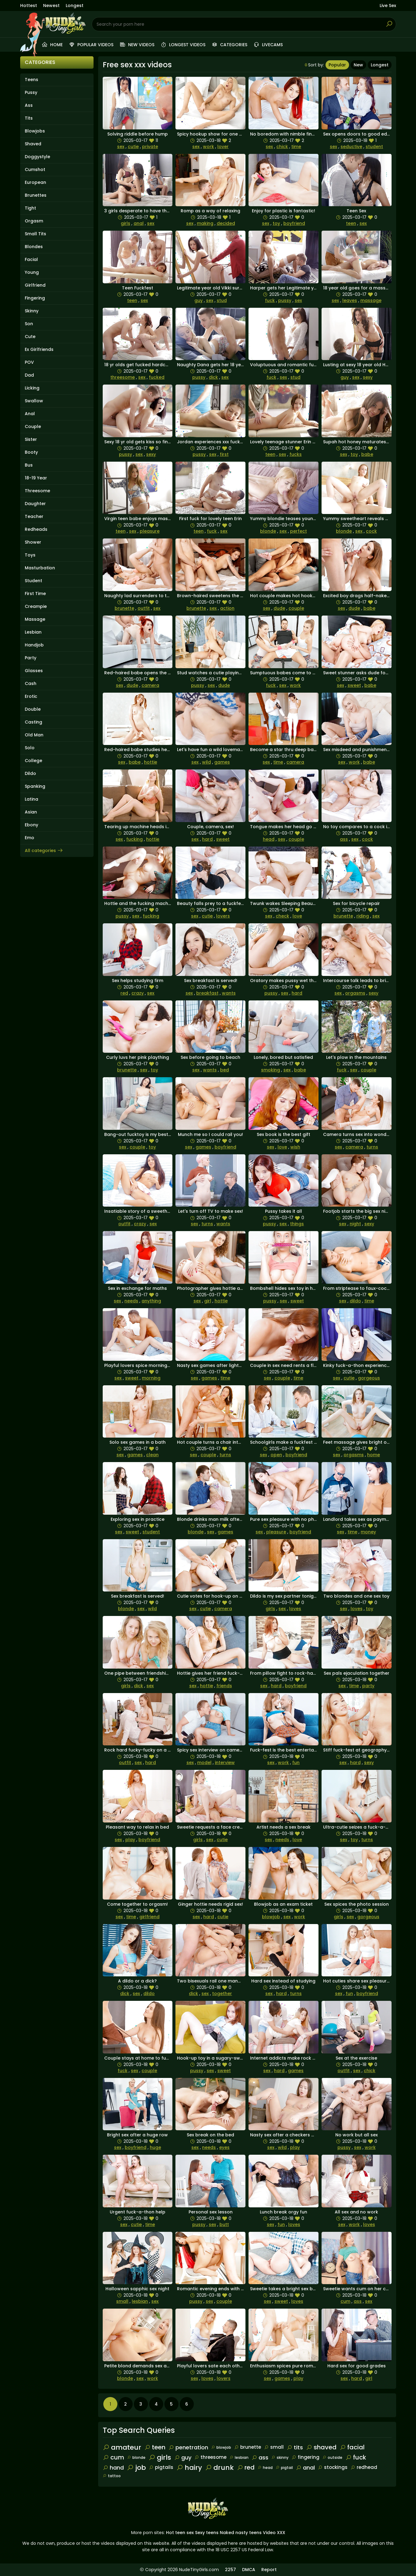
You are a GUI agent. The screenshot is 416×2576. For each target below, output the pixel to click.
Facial (31, 259)
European (35, 182)
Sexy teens (207, 2532)
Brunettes (35, 195)
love (297, 916)
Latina (31, 799)
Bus (29, 465)
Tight (30, 208)
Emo (29, 838)
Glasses (34, 671)
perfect (298, 531)
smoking (270, 1070)
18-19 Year (36, 478)
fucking (134, 839)
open (276, 1455)
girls (125, 223)
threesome (122, 377)
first (224, 454)
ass (344, 839)
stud (222, 300)
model (204, 1762)
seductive (351, 146)
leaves (349, 300)
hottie (150, 762)
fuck (270, 300)
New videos (137, 45)
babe (367, 454)
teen (351, 223)
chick (282, 146)
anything (151, 1301)
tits (295, 2447)
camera (150, 685)
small (122, 2301)
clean (152, 1455)
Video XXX (274, 2532)
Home (52, 45)
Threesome (37, 491)
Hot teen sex (180, 2532)
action (227, 608)
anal (139, 223)
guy (198, 300)
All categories (44, 850)
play (130, 1840)
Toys (30, 555)
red (124, 993)
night (355, 1224)
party (368, 1686)
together (222, 1993)
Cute (30, 336)
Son (29, 324)
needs (131, 1301)
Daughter (35, 504)
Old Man (34, 735)
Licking (32, 388)
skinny (280, 2457)
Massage (35, 619)
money (368, 1532)
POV (29, 362)
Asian (31, 812)
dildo (355, 1301)
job (136, 2467)
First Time (35, 593)
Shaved (33, 144)
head (268, 839)
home (373, 1455)
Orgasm (34, 221)
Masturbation (40, 568)
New (358, 65)
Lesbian (33, 632)
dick (213, 377)
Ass (29, 105)
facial (352, 2447)
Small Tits (35, 234)
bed (224, 1070)
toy (276, 223)
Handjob (34, 645)
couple (296, 608)
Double (33, 709)
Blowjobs (35, 131)
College (33, 761)
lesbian (140, 2301)
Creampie (36, 606)
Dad (29, 375)
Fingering (35, 298)
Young (32, 272)
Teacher (34, 516)
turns (372, 1147)
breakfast (207, 993)
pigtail (284, 2467)
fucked (156, 377)
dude (279, 608)
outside (332, 2457)
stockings (333, 2467)
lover (223, 146)
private (150, 146)
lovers (223, 916)
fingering (305, 2457)
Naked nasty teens (241, 2532)
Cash (30, 683)
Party (30, 658)
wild (206, 762)
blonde (268, 531)
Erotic (31, 696)
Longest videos (182, 45)
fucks (295, 454)
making (205, 223)
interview (225, 1762)
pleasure (150, 531)
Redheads (36, 529)
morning (151, 1378)
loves (295, 1609)
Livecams (268, 45)
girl (207, 1301)
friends (224, 1686)
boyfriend (294, 223)
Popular (337, 65)
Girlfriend (35, 285)
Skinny (32, 311)
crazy (137, 993)
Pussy (31, 92)
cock (371, 531)
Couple (33, 426)
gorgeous (369, 1378)
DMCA (248, 2570)
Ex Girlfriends (39, 349)
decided (226, 223)
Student (33, 581)
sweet (354, 685)
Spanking (35, 786)
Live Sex (388, 5)
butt (224, 2224)
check (282, 916)
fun (296, 1762)
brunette (124, 608)
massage (370, 300)
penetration (188, 2447)
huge (155, 2147)
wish (295, 1147)
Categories (229, 45)
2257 (230, 2570)
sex (120, 146)
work (208, 146)
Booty (31, 452)
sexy (368, 377)
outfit (144, 608)
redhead (364, 2467)
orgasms (355, 993)
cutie (133, 146)
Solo (30, 748)
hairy (189, 2467)
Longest (74, 5)
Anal (30, 414)
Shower (33, 542)
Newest (51, 5)
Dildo (30, 773)
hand (113, 2467)
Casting (33, 722)
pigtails (161, 2467)
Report (269, 2570)
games (222, 762)
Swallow (34, 401)
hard (207, 839)
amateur (122, 2447)
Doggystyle (37, 157)
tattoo (112, 2475)
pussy (284, 300)
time (296, 146)
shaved (321, 2447)
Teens (31, 79)
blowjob (271, 1917)
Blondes (34, 247)
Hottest (28, 5)
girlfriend (149, 1917)
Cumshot (35, 169)
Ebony (31, 825)
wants (229, 993)
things (297, 1224)
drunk (219, 2467)
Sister (31, 439)
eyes (224, 2147)
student (374, 146)
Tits (29, 118)
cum (345, 2301)
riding (362, 916)
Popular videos (91, 45)
